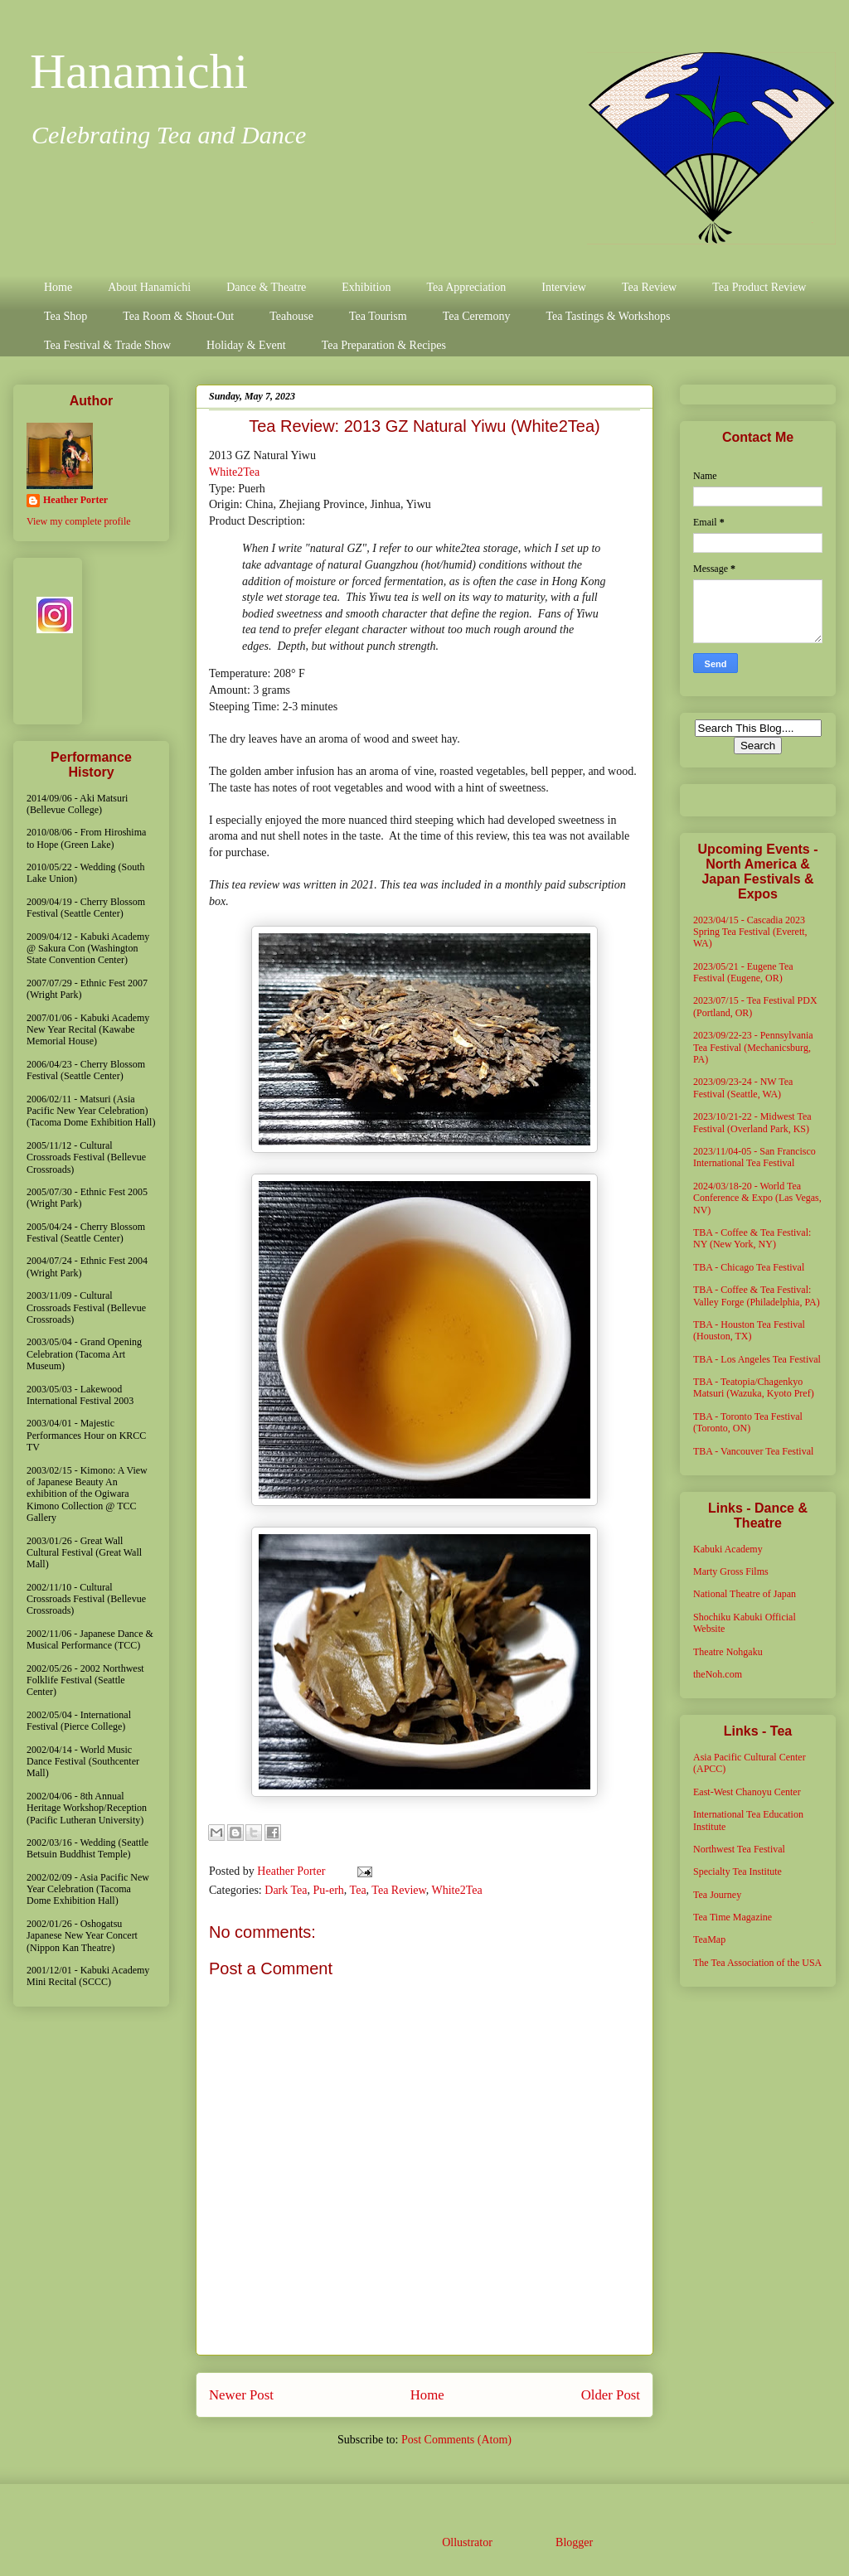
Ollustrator (467, 2542)
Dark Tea (285, 1890)
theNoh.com (717, 1674)
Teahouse (291, 316)
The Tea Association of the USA (757, 1962)
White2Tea (234, 472)
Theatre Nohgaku (728, 1652)
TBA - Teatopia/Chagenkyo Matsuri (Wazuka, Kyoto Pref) (753, 1387)
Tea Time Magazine (732, 1917)
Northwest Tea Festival (739, 1849)
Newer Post (241, 2395)
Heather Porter (292, 1871)
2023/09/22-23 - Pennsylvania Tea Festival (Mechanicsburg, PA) (753, 1047)
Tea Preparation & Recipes (384, 345)
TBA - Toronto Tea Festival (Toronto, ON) (748, 1422)
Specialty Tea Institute (737, 1871)
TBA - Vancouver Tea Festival (753, 1451)
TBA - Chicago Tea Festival (748, 1267)
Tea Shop (65, 316)
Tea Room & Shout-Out (178, 316)
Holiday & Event (246, 345)
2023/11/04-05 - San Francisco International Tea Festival (754, 1157)
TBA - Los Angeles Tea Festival (757, 1359)
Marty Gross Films (731, 1571)
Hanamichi (139, 71)
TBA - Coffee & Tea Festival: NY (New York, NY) (752, 1238)
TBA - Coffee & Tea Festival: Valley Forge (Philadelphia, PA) (756, 1295)
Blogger (573, 2542)
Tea (358, 1890)
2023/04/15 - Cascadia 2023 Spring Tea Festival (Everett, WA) (750, 932)
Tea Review (649, 287)
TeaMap (709, 1939)
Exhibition (366, 287)
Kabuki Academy (728, 1549)
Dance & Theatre (266, 287)
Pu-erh (328, 1890)
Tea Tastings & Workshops (608, 316)
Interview (563, 287)
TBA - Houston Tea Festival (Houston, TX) (749, 1330)
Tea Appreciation (466, 287)
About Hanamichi (149, 287)
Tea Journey (717, 1895)
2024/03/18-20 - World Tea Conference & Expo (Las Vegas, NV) (757, 1198)
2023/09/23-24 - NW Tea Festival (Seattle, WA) (743, 1087)
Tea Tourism (378, 316)
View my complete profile (79, 521)
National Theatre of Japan (744, 1594)
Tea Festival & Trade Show (107, 345)
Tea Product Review (759, 287)
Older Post (610, 2395)
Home (58, 287)
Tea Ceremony (477, 316)
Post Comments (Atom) (456, 2439)
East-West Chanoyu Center (747, 1792)
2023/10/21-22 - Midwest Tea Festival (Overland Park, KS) (752, 1122)
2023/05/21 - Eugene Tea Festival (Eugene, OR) (743, 972)
